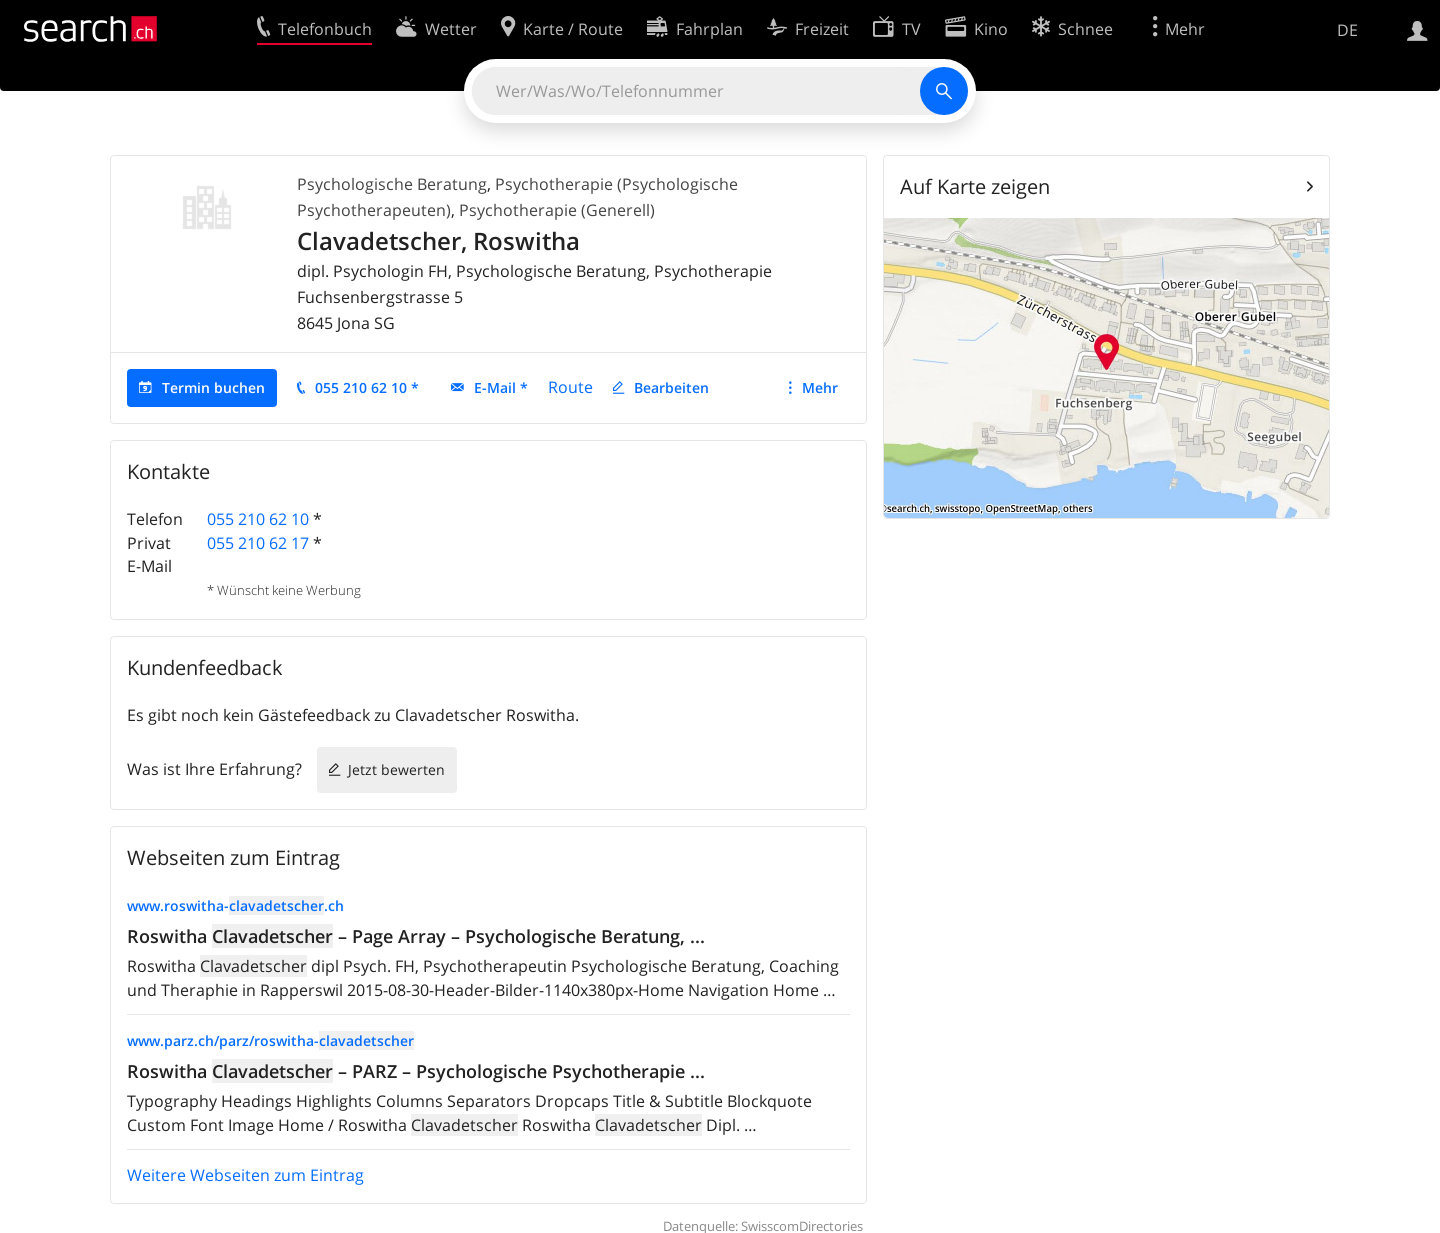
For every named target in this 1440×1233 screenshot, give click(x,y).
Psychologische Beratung (392, 184)
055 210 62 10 (258, 519)
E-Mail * (501, 387)
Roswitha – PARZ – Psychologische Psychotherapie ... (416, 1071)
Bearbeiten (671, 387)
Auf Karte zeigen (975, 186)
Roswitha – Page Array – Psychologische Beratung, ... (416, 936)
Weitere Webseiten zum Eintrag (245, 1175)
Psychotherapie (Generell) (557, 210)
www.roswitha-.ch (235, 905)
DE (1347, 30)
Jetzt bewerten (396, 769)
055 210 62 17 (258, 543)
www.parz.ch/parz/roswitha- (270, 1040)
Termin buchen (213, 387)
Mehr (820, 387)
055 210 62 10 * (367, 387)
